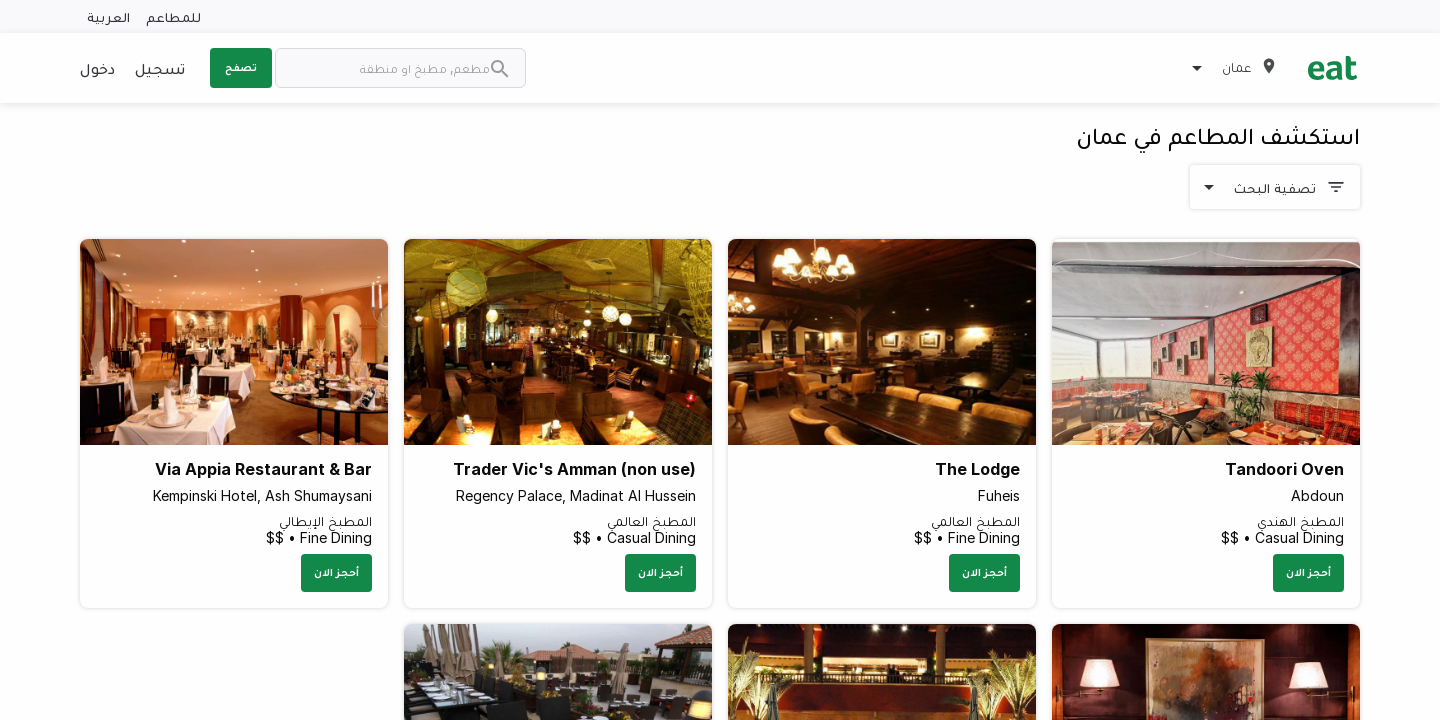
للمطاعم (173, 16)
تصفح (241, 67)
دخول (97, 68)
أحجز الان (1308, 572)
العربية (108, 16)
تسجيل (160, 68)
